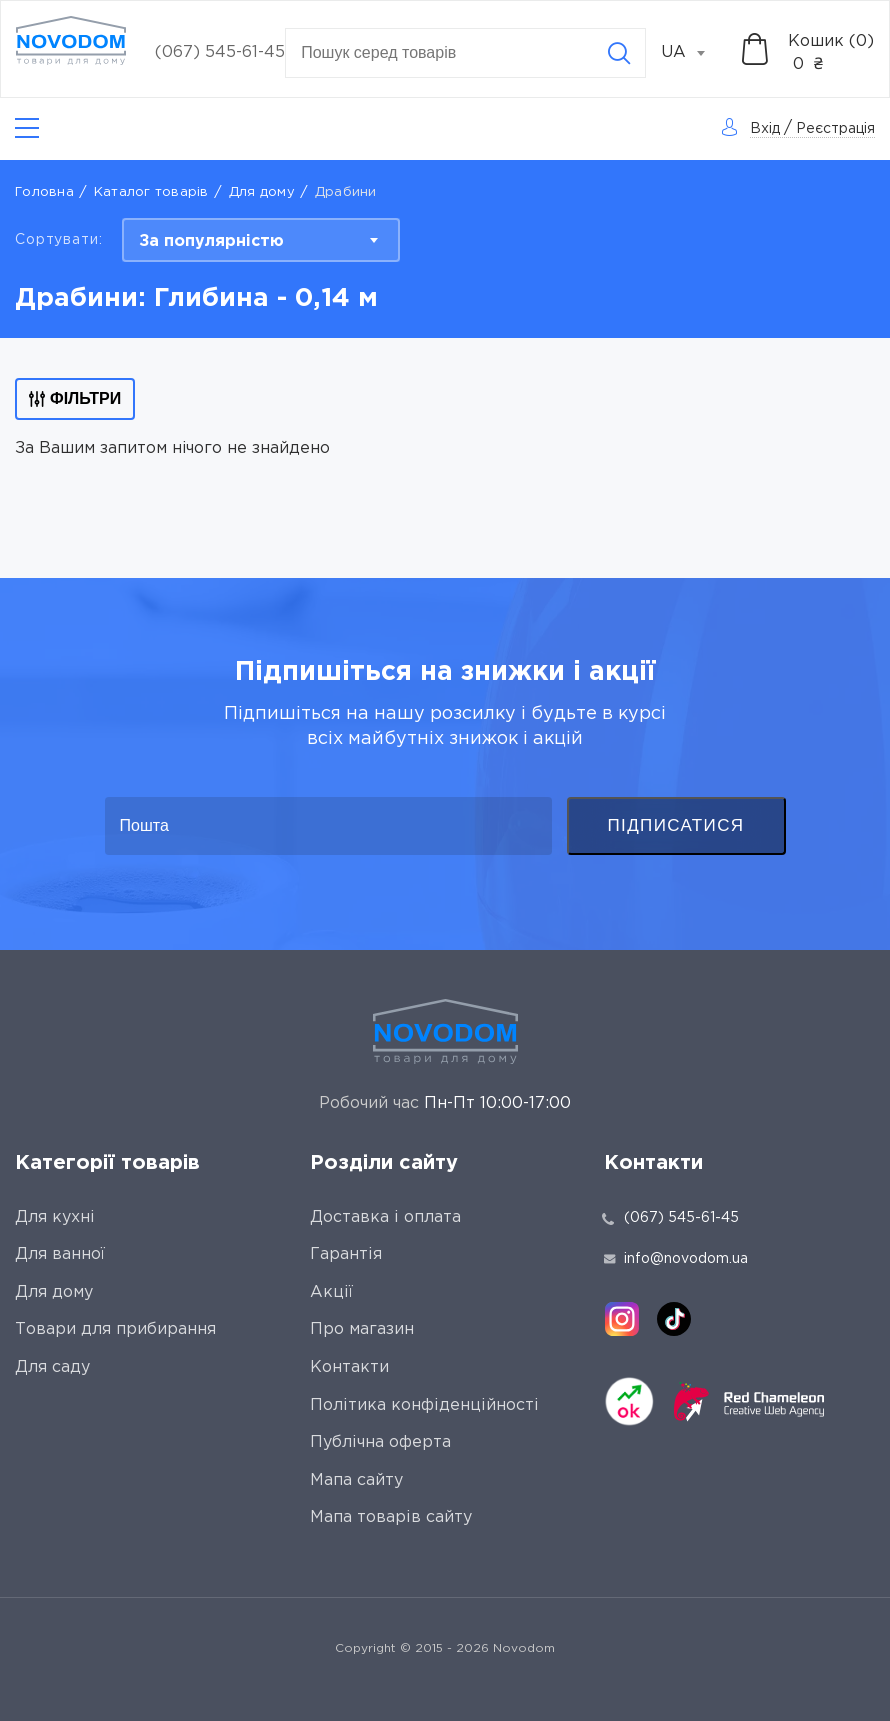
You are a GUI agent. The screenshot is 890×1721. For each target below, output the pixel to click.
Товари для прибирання (115, 1329)
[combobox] (694, 53)
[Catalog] (27, 128)
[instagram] (622, 1319)
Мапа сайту (356, 1480)
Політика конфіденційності (424, 1405)
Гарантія (346, 1254)
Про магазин (362, 1329)
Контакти (349, 1367)
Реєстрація (835, 129)
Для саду (52, 1367)
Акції (331, 1292)
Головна (44, 192)
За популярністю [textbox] (211, 241)
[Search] (619, 53)
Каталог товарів (151, 192)
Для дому (262, 192)
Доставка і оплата (385, 1217)
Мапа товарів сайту (391, 1517)
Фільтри (75, 398)
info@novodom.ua (676, 1259)
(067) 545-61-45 (220, 52)
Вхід (765, 129)
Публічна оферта (380, 1442)
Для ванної (60, 1254)
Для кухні (55, 1217)
